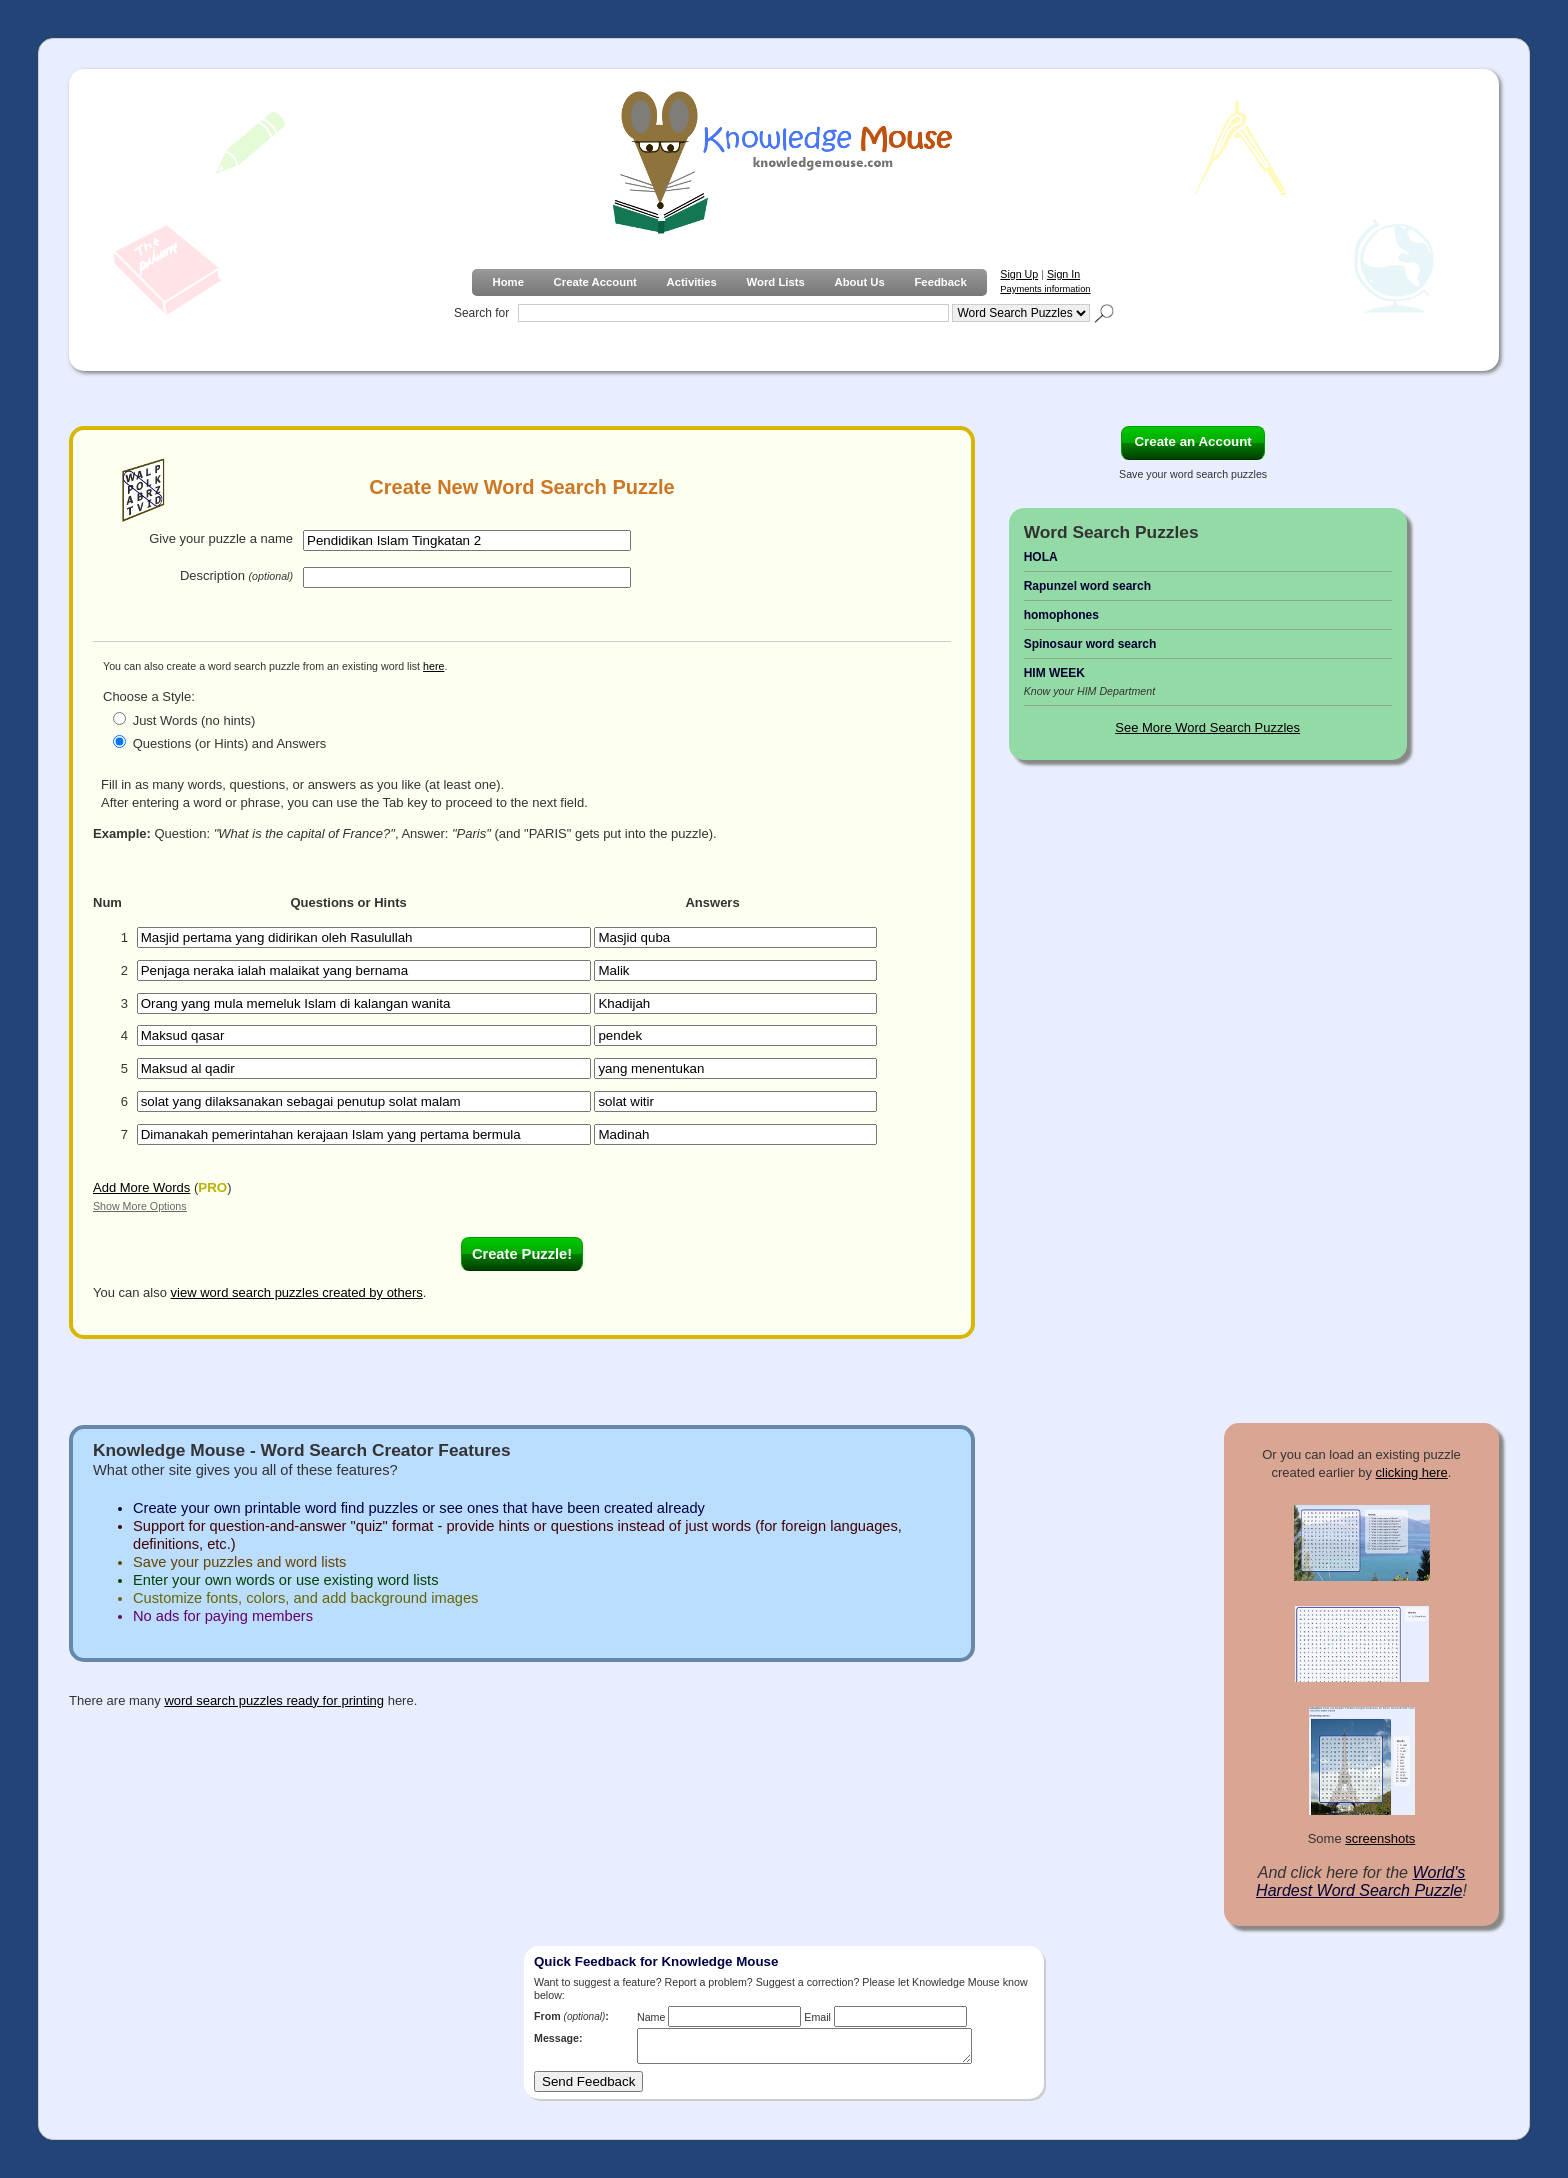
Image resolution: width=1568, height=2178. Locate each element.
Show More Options (140, 1206)
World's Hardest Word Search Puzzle (1360, 1881)
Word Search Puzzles (1111, 532)
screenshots (1380, 1838)
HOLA (1041, 557)
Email (817, 2017)
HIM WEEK (1054, 673)
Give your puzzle (221, 538)
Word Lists (776, 282)
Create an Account (1192, 441)
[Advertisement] (1209, 1090)
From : (571, 2016)
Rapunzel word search (1087, 586)
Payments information (1045, 289)
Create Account (595, 282)
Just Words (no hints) (194, 720)
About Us (859, 282)
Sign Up (1019, 274)
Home (507, 282)
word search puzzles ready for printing (274, 1700)
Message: (558, 2038)
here (433, 666)
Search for (481, 313)
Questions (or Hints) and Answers (230, 743)
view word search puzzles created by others (297, 1292)
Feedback (940, 282)
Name (651, 2017)
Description (236, 575)
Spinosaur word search (1090, 644)
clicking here (1412, 1472)
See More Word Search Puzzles (1207, 727)
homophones (1061, 615)
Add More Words (141, 1187)
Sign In (1063, 274)
